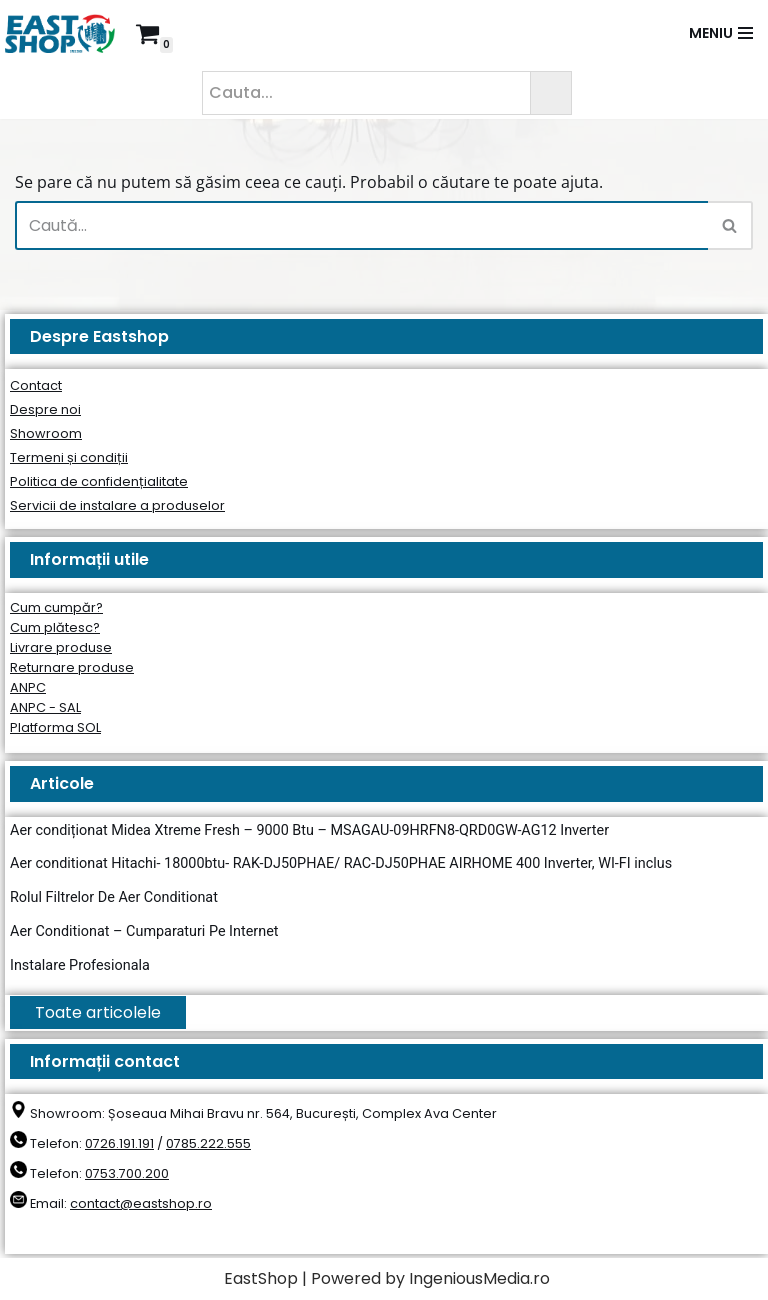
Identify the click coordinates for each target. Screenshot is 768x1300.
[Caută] (361, 225)
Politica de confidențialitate (99, 481)
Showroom (46, 433)
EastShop (261, 1278)
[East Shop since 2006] (65, 33)
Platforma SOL (55, 727)
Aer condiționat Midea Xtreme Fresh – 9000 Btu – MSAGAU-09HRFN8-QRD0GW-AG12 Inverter (309, 830)
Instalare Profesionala (80, 965)
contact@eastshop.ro (141, 1203)
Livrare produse (61, 647)
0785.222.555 (208, 1143)
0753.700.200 (127, 1173)
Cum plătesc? (55, 627)
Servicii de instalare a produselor (117, 505)
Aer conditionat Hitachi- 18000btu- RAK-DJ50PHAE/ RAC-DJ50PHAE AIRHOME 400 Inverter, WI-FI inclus (341, 863)
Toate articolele (98, 1012)
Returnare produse (72, 667)
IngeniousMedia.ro (479, 1278)
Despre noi (45, 409)
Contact (36, 385)
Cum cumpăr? (56, 607)
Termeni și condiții (69, 457)
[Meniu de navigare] (721, 33)
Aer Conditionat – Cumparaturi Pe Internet (144, 931)
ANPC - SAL (45, 707)
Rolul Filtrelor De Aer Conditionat (114, 897)
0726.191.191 (119, 1143)
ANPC (28, 687)
